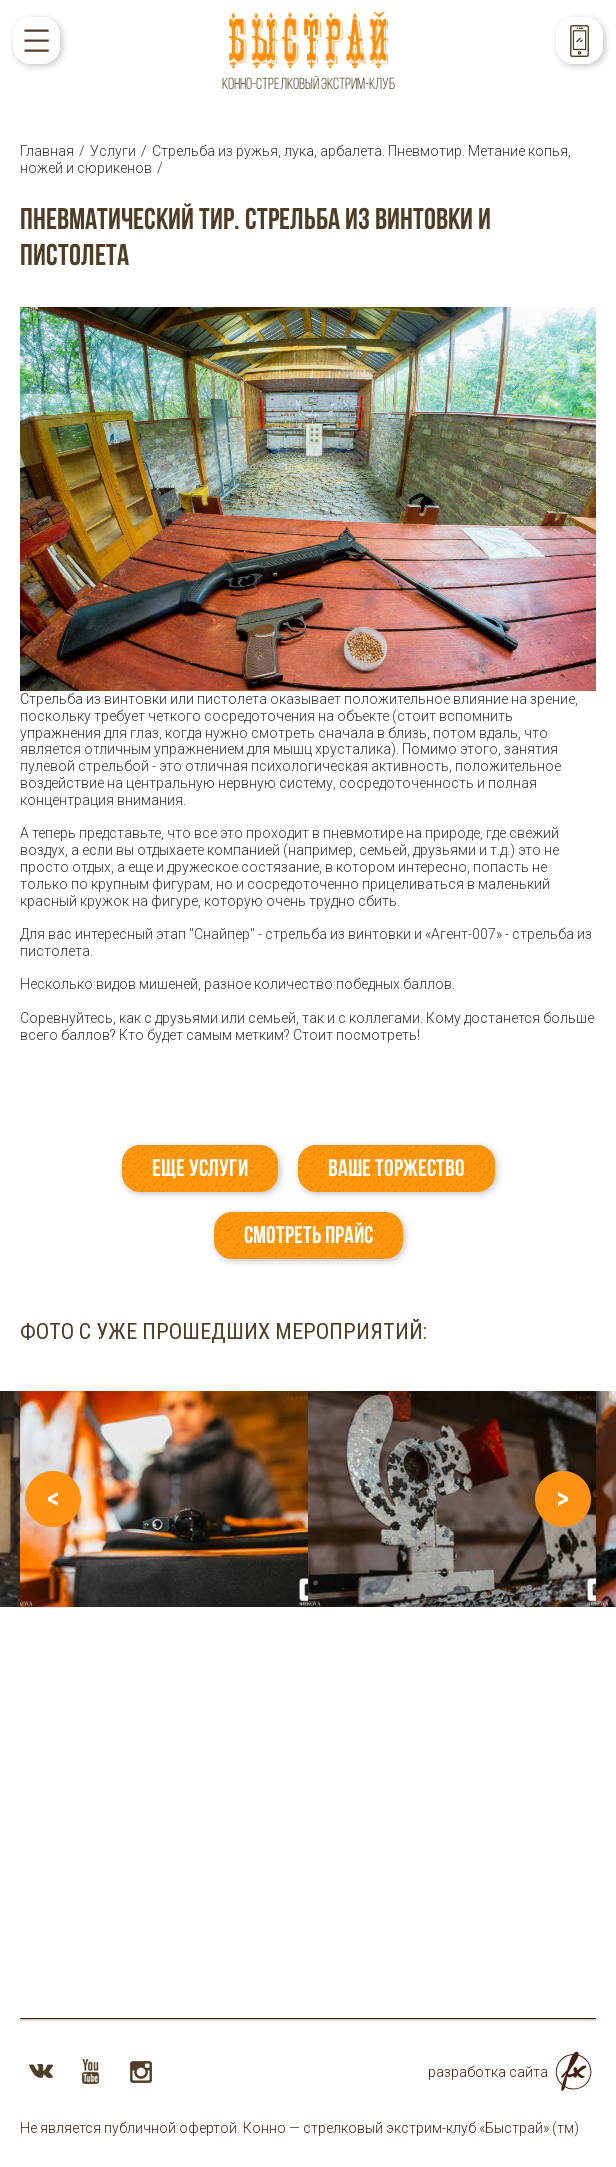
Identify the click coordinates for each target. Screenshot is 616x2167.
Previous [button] (53, 1499)
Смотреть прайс (308, 1235)
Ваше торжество (396, 1168)
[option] (164, 1499)
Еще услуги (200, 1168)
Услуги (113, 151)
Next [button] (563, 1499)
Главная (47, 151)
